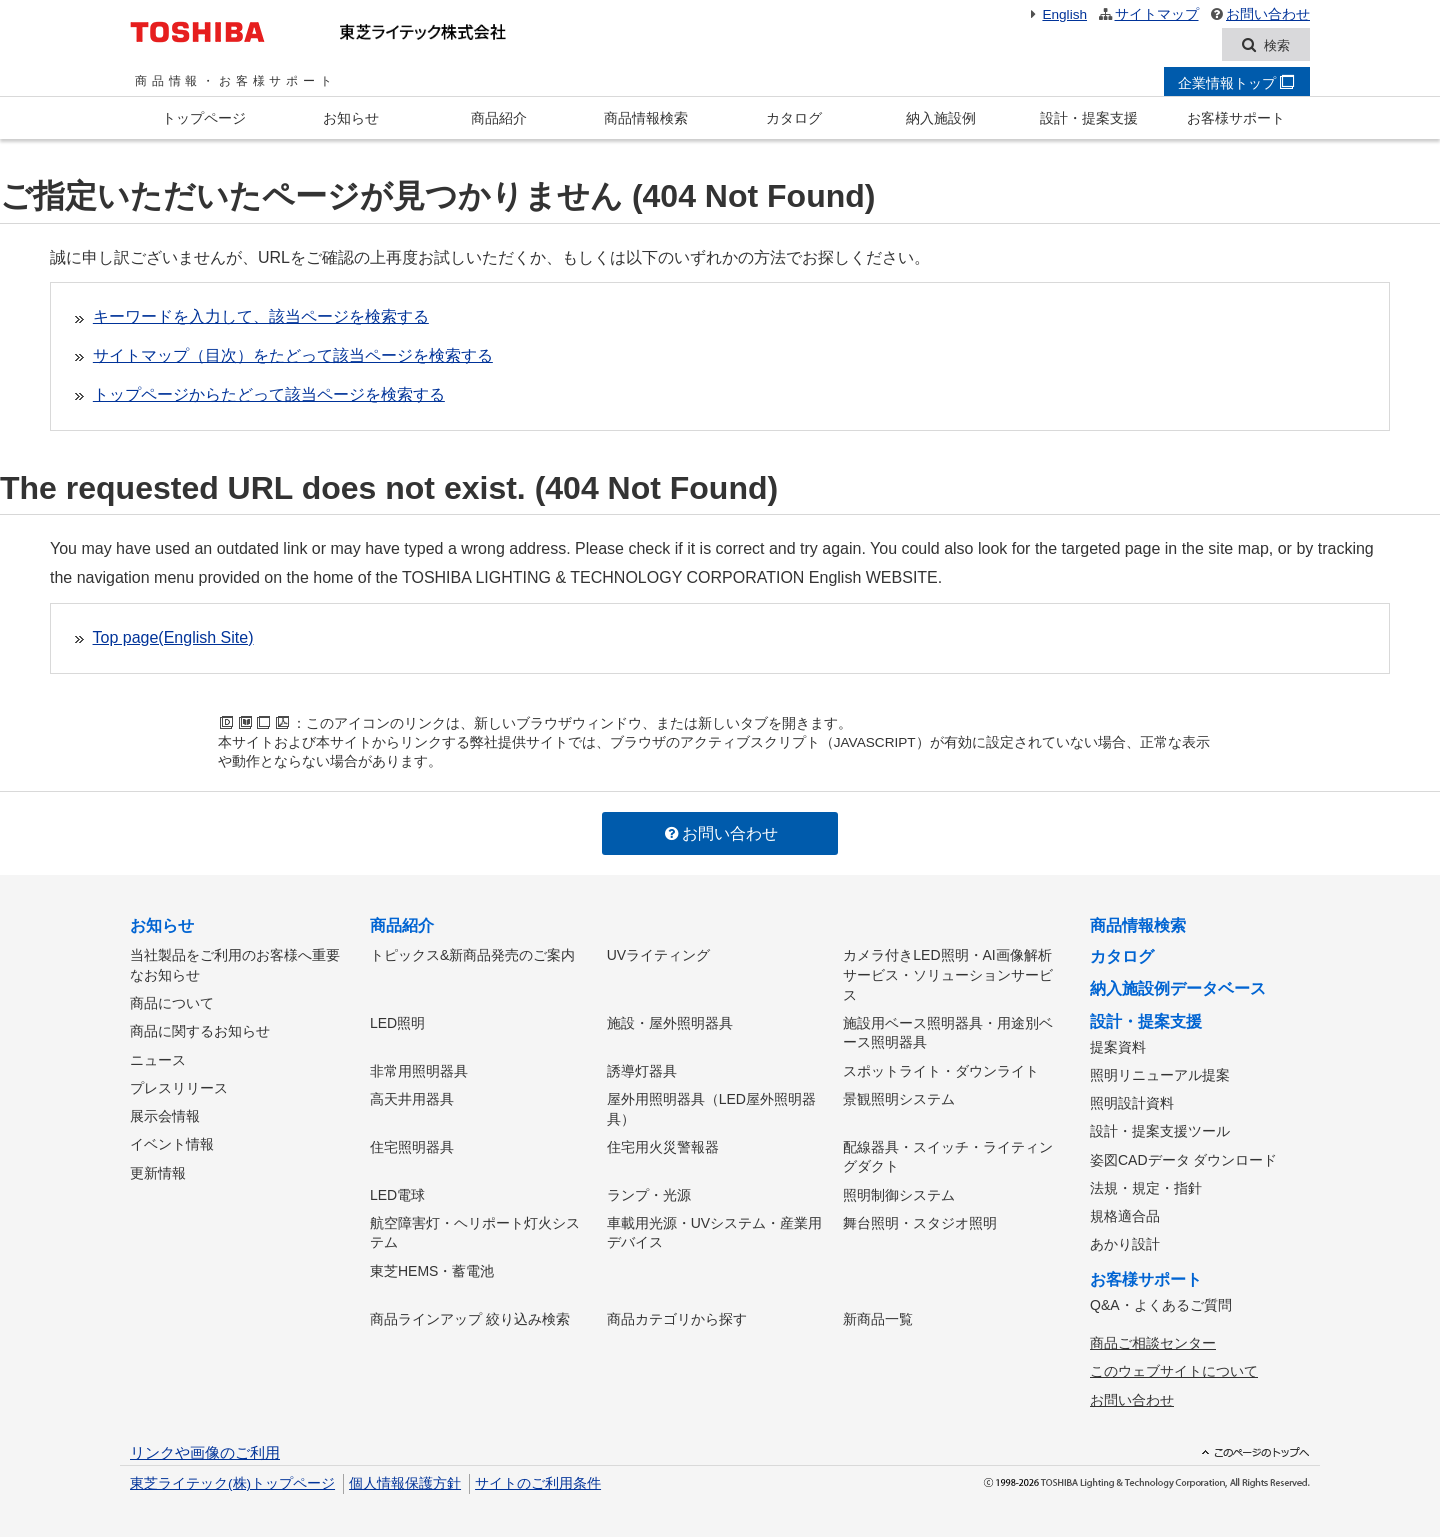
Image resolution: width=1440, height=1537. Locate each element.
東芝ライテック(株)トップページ (232, 1476)
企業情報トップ (1236, 84)
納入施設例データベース (1178, 989)
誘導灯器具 (642, 1070)
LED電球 (397, 1192)
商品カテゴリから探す (677, 1314)
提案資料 (1118, 1047)
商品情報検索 (646, 119)
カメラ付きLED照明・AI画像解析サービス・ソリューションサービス (948, 975)
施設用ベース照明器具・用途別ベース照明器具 (948, 1033)
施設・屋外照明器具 (670, 1023)
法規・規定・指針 (1146, 1185)
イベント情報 (172, 1141)
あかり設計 (1125, 1240)
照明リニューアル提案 (1160, 1075)
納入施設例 (941, 119)
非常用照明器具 (419, 1070)
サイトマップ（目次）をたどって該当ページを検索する (293, 356)
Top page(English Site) (173, 638)
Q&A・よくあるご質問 (1161, 1300)
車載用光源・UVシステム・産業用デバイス (714, 1229)
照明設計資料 (1132, 1102)
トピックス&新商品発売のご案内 (472, 956)
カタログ (794, 119)
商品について (172, 1003)
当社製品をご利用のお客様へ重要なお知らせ (235, 966)
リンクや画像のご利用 (205, 1446)
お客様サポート (1236, 119)
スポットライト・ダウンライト (941, 1070)
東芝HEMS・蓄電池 (432, 1267)
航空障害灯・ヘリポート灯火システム (475, 1229)
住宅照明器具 (412, 1145)
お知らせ (351, 119)
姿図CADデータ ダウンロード (1183, 1157)
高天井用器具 (412, 1097)
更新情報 (158, 1169)
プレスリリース (179, 1086)
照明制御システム (899, 1192)
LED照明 (397, 1023)
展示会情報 (165, 1113)
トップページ (204, 119)
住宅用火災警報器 (663, 1145)
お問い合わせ (1259, 14)
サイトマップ (1147, 14)
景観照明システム (899, 1097)
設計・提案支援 (1089, 119)
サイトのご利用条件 (538, 1476)
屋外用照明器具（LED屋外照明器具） (711, 1107)
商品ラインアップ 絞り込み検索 (470, 1314)
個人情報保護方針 (405, 1476)
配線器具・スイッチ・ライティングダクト (948, 1155)
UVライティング (658, 956)
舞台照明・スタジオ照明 (920, 1219)
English (1056, 14)
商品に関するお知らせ (200, 1031)
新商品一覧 (878, 1314)
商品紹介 (499, 119)
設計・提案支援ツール (1160, 1130)
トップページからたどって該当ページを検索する (269, 395)
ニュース (158, 1058)
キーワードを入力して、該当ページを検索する (261, 317)
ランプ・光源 (649, 1192)
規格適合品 (1125, 1213)
